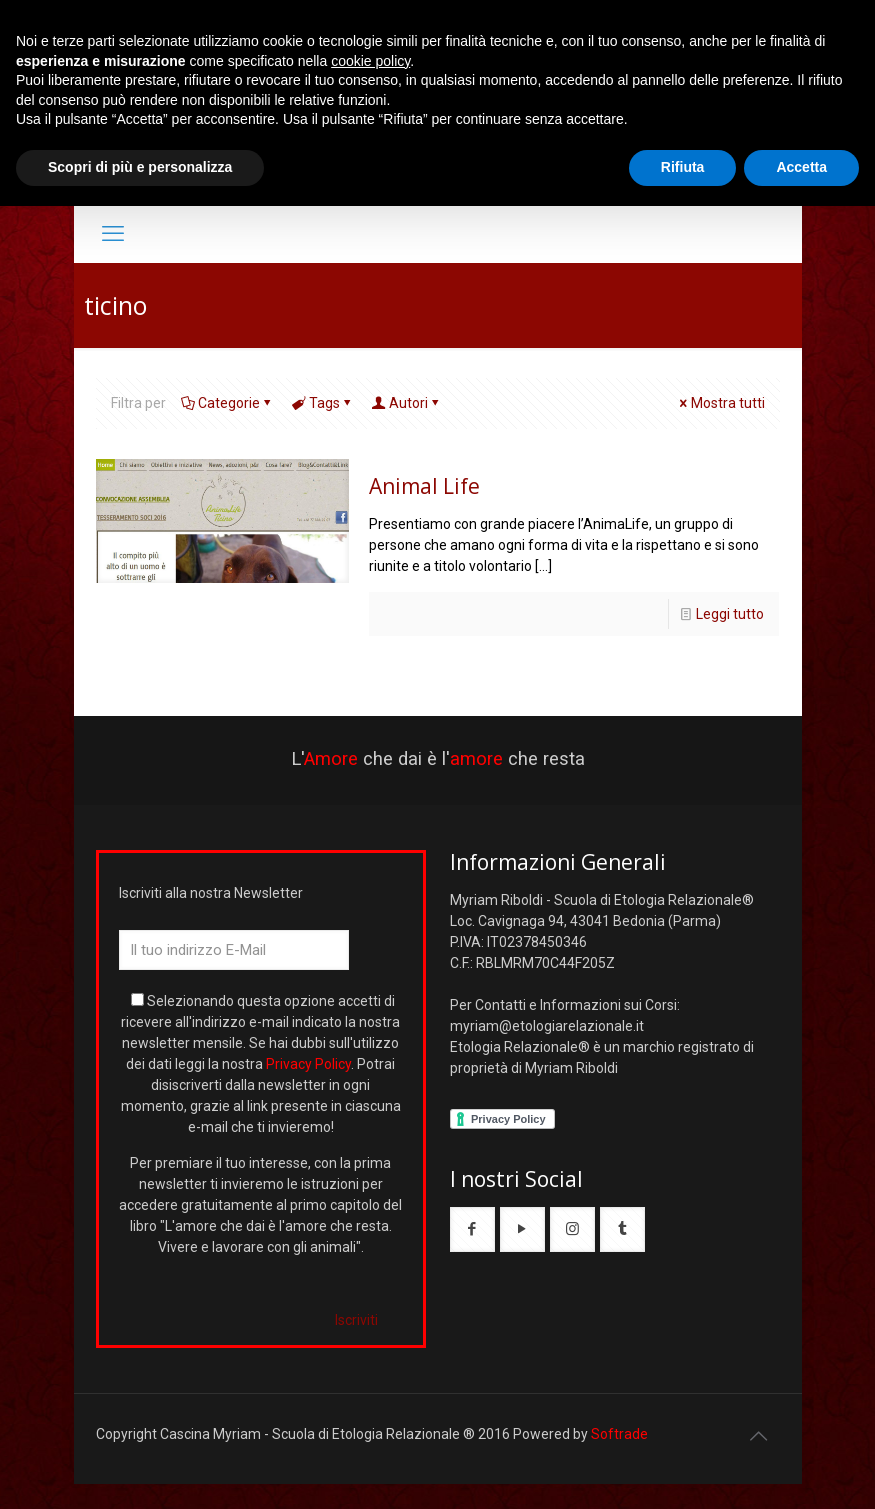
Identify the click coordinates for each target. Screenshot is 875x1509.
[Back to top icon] (759, 1436)
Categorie (227, 403)
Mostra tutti (721, 403)
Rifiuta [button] (683, 167)
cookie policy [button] (370, 61)
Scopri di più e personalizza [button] (140, 167)
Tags (323, 403)
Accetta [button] (801, 167)
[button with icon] (472, 1229)
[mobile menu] (113, 234)
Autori (407, 403)
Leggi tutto (730, 614)
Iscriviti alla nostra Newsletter (211, 893)
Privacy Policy (308, 1064)
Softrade (619, 1434)
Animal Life (424, 486)
